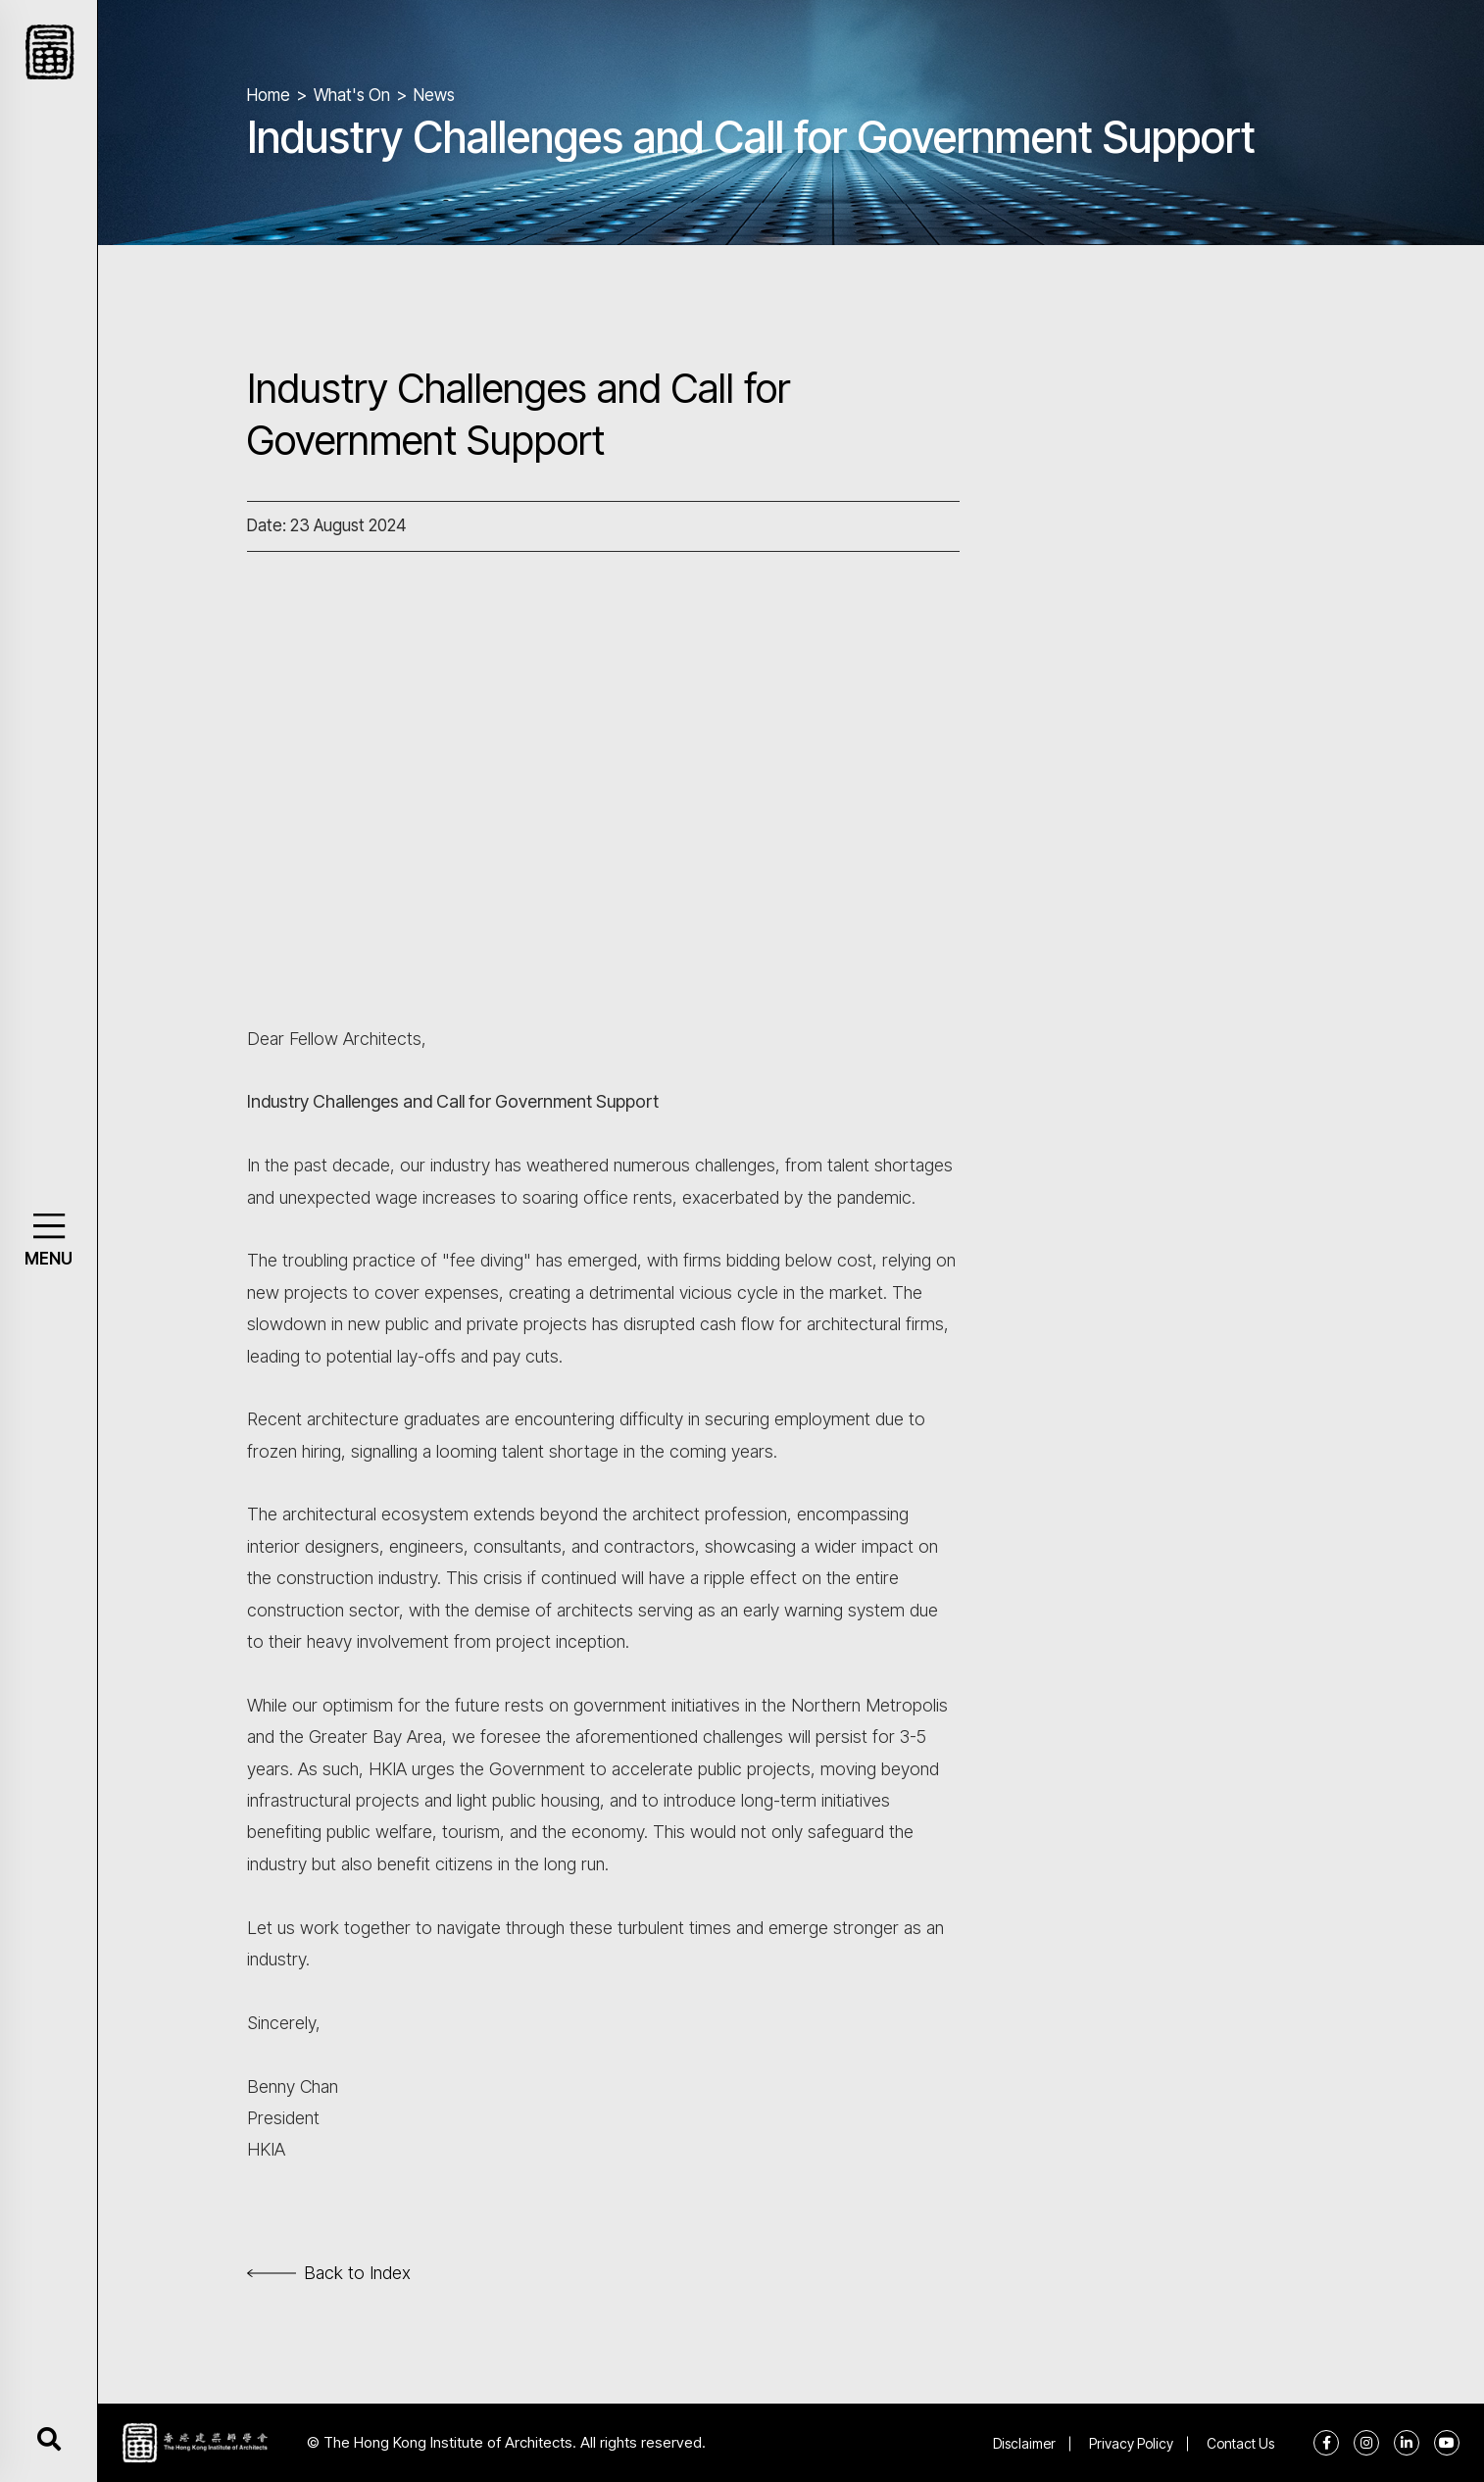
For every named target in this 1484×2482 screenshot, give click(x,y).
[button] (48, 1226)
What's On (352, 95)
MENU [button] (49, 1258)
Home (268, 95)
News (434, 95)
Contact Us (1240, 2443)
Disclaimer (1024, 2443)
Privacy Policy (1131, 2443)
